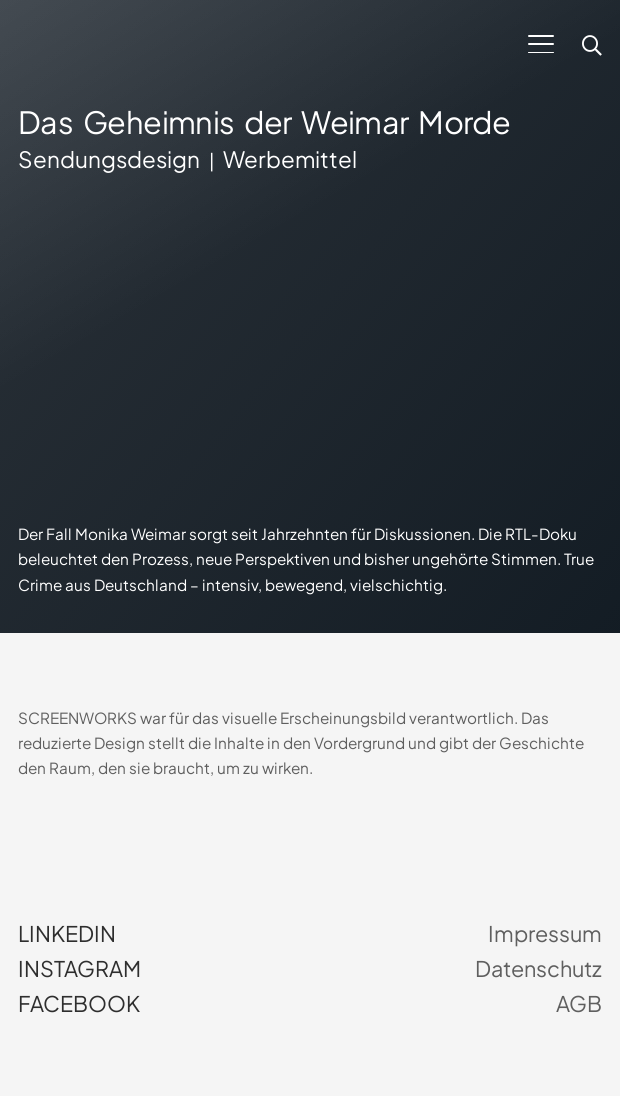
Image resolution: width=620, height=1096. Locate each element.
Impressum (545, 934)
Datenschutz (538, 969)
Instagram (79, 969)
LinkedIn (67, 934)
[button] (541, 44)
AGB (579, 1004)
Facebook (79, 1004)
